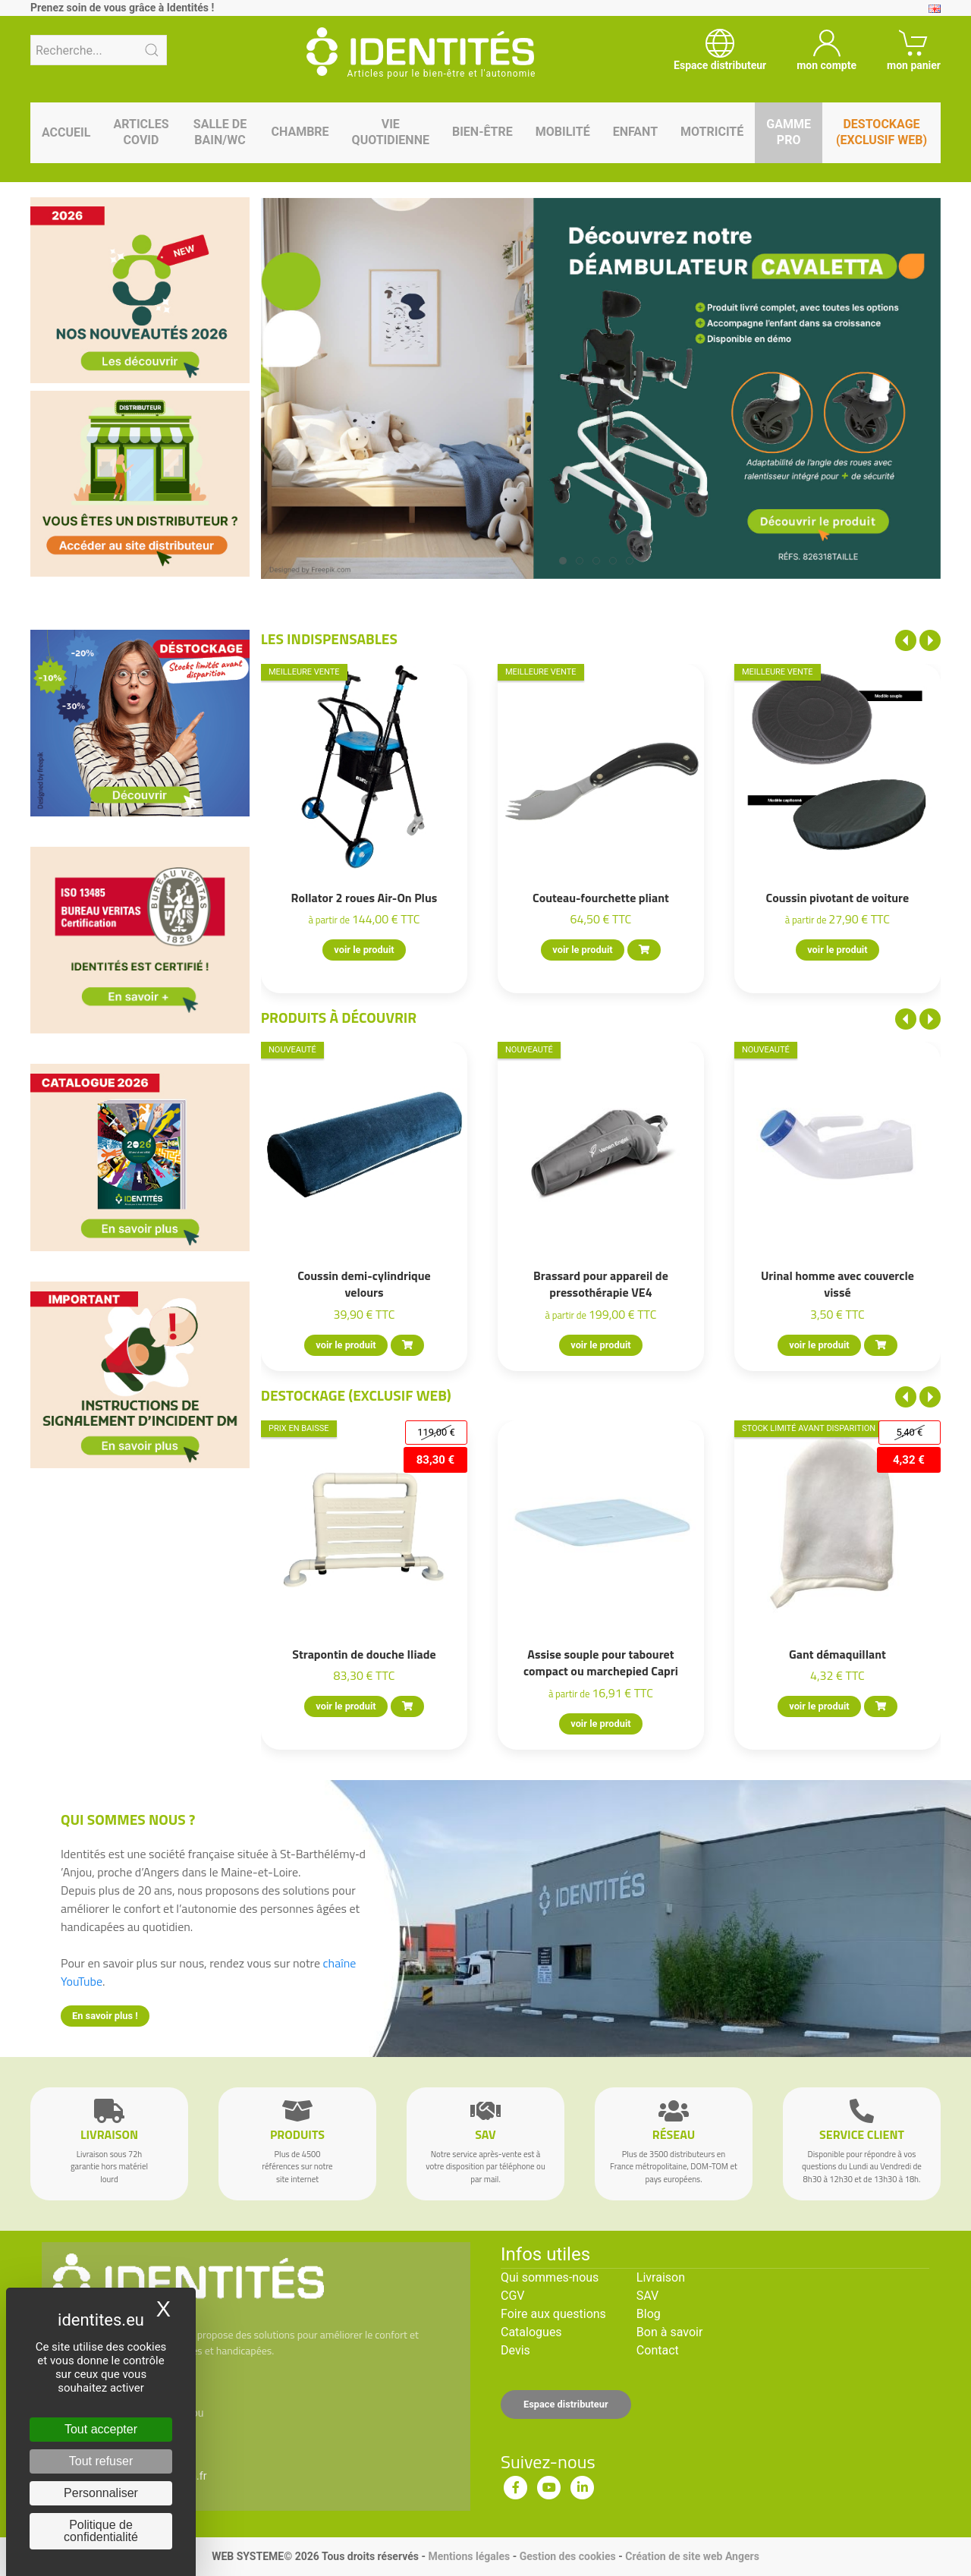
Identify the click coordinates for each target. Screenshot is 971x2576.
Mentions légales (469, 2556)
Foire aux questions (553, 2314)
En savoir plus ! (105, 2015)
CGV (513, 2295)
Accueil (66, 132)
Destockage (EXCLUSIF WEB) (356, 1395)
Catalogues (531, 2332)
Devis (515, 2350)
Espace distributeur (565, 2404)
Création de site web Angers (692, 2556)
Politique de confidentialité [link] (101, 2530)
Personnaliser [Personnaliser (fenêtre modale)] (101, 2492)
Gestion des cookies (568, 2556)
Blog (648, 2314)
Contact (657, 2350)
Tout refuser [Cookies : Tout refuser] (101, 2461)
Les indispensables (329, 638)
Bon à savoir (669, 2332)
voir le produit (364, 949)
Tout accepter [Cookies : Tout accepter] (100, 2429)
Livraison (660, 2277)
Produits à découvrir (339, 1017)
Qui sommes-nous (550, 2277)
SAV (647, 2295)
